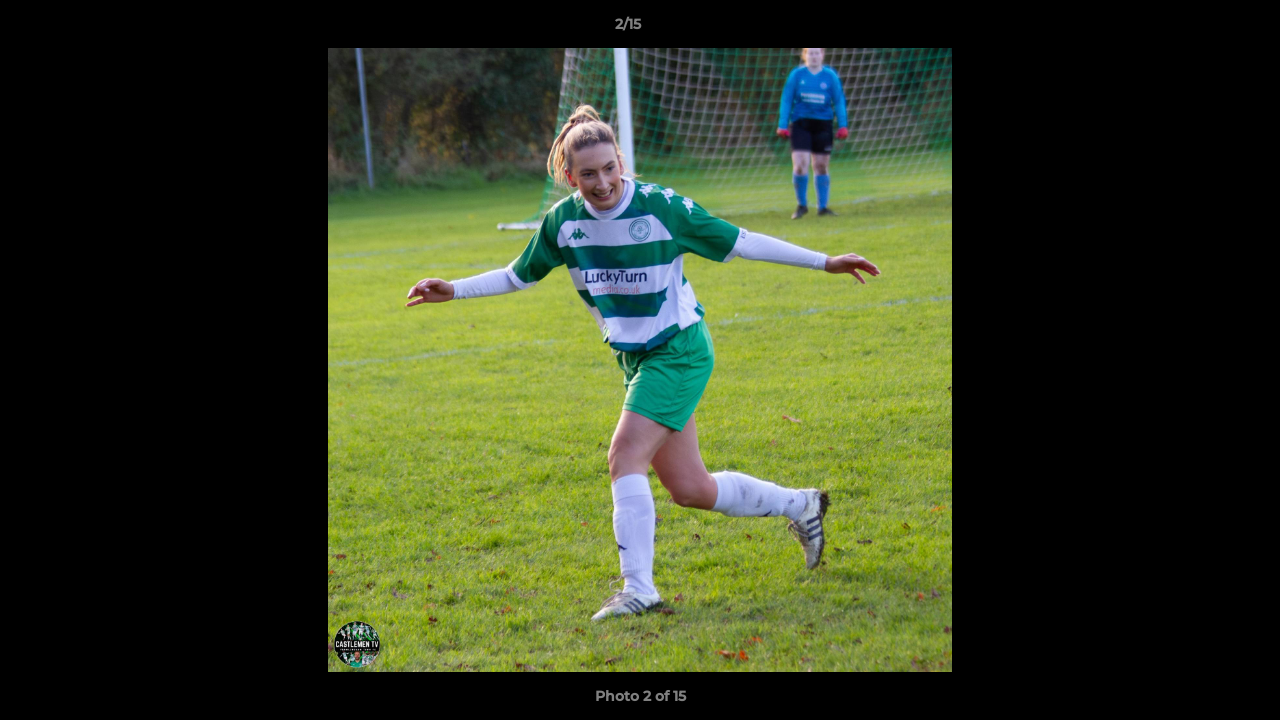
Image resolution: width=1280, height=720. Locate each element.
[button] (1196, 29)
